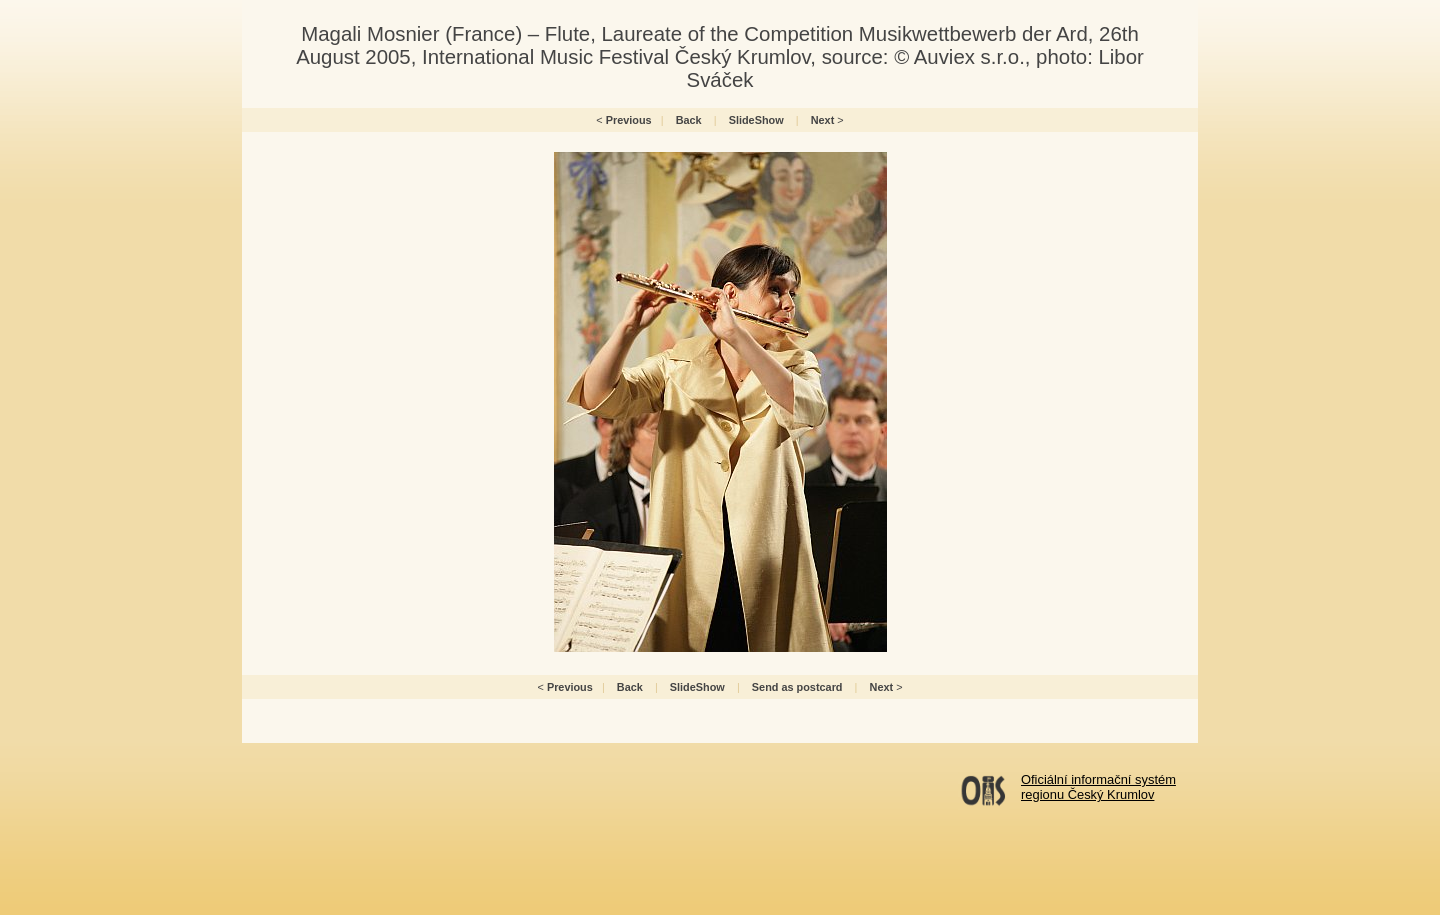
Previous (629, 120)
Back (689, 120)
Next (823, 120)
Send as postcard (797, 687)
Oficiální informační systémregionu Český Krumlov (1098, 787)
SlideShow (756, 120)
